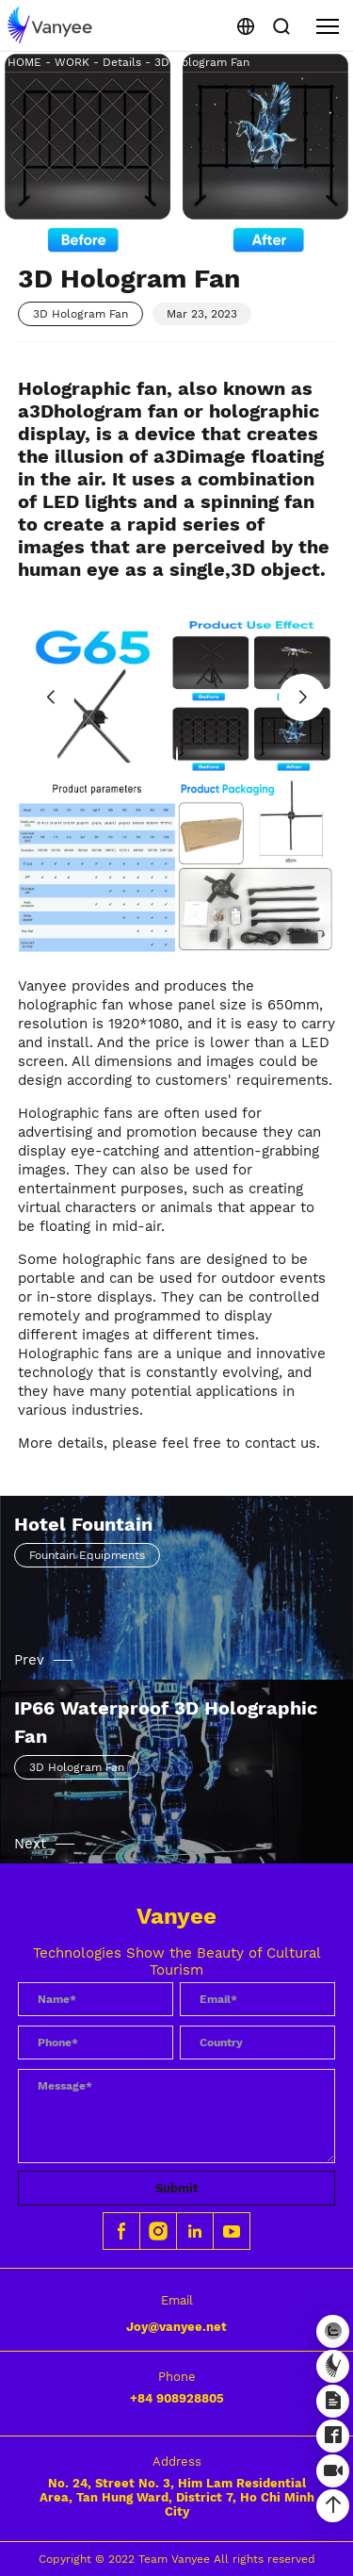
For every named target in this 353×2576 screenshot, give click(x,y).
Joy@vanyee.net (176, 2327)
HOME (24, 62)
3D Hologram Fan (201, 62)
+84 (177, 2398)
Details (122, 62)
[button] (177, 756)
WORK (72, 62)
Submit (177, 2188)
